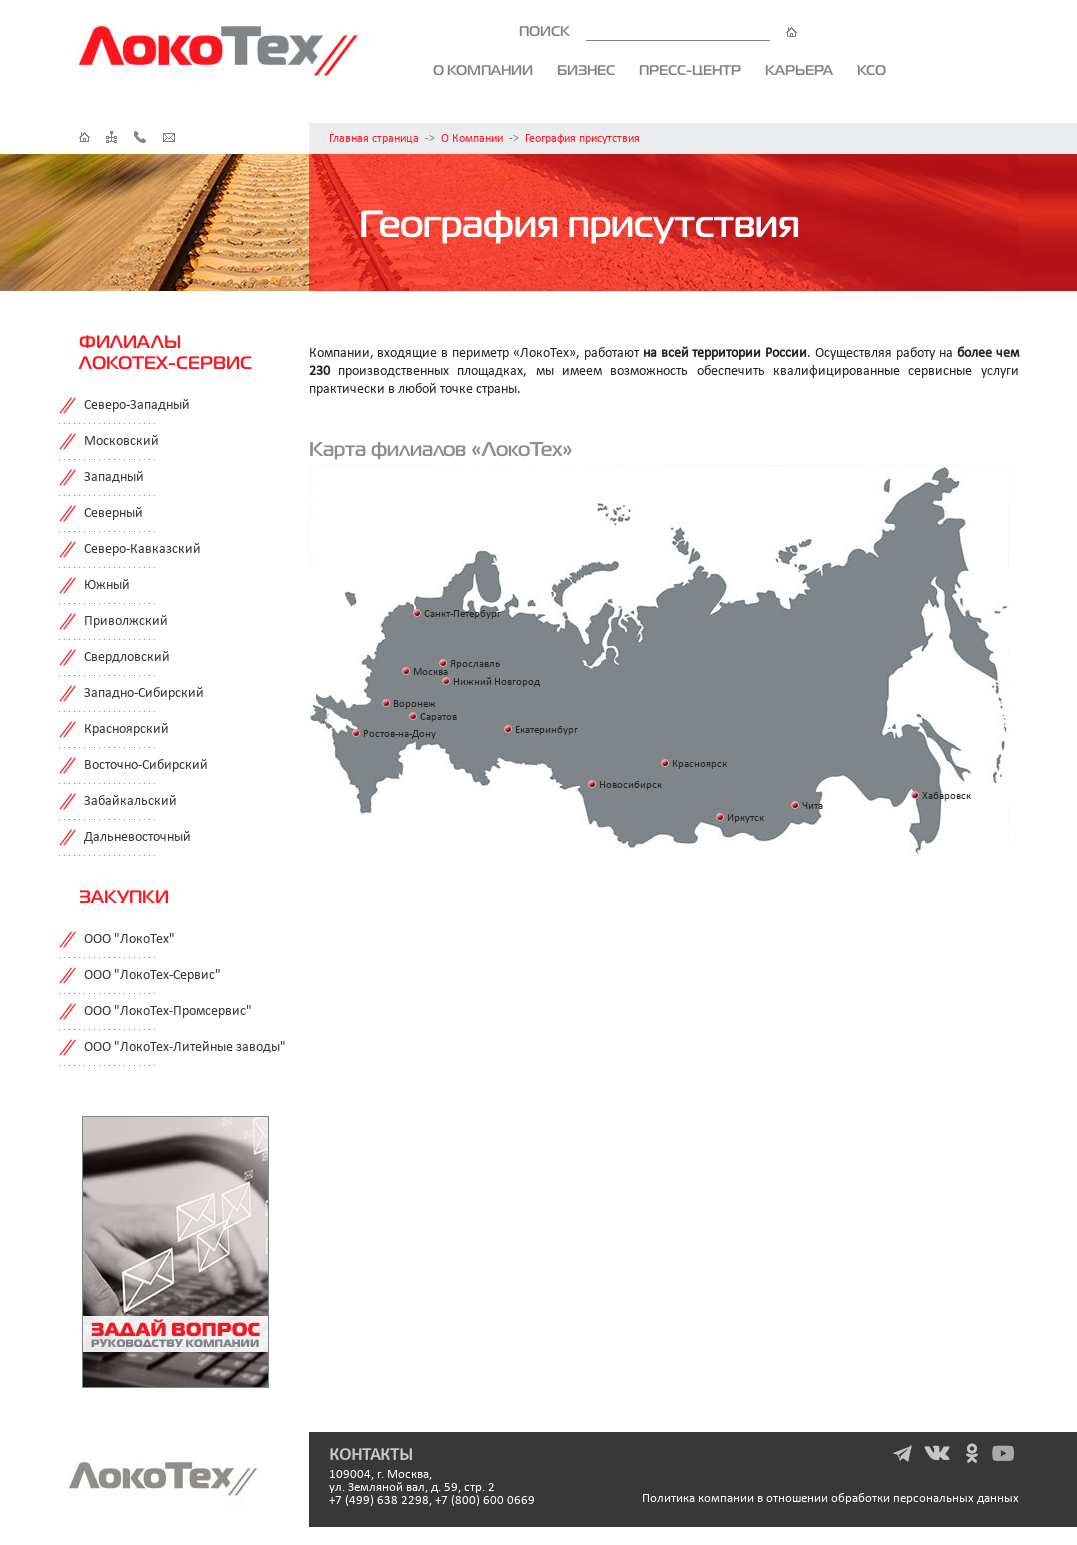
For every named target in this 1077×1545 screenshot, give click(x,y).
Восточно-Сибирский (146, 765)
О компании (483, 70)
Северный (113, 513)
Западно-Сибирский (144, 693)
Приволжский (126, 621)
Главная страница (374, 139)
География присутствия (582, 139)
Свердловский (127, 657)
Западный (114, 477)
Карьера (799, 70)
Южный (107, 585)
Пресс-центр (690, 70)
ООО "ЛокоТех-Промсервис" (168, 1011)
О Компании (472, 139)
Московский (121, 441)
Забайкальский (130, 801)
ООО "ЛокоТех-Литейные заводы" (185, 1047)
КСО (871, 70)
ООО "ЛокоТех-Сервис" (152, 975)
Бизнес (586, 70)
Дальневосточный (137, 837)
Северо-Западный (137, 405)
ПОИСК (658, 31)
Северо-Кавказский (142, 549)
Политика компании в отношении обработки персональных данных (830, 1498)
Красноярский (126, 729)
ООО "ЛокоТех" (129, 939)
